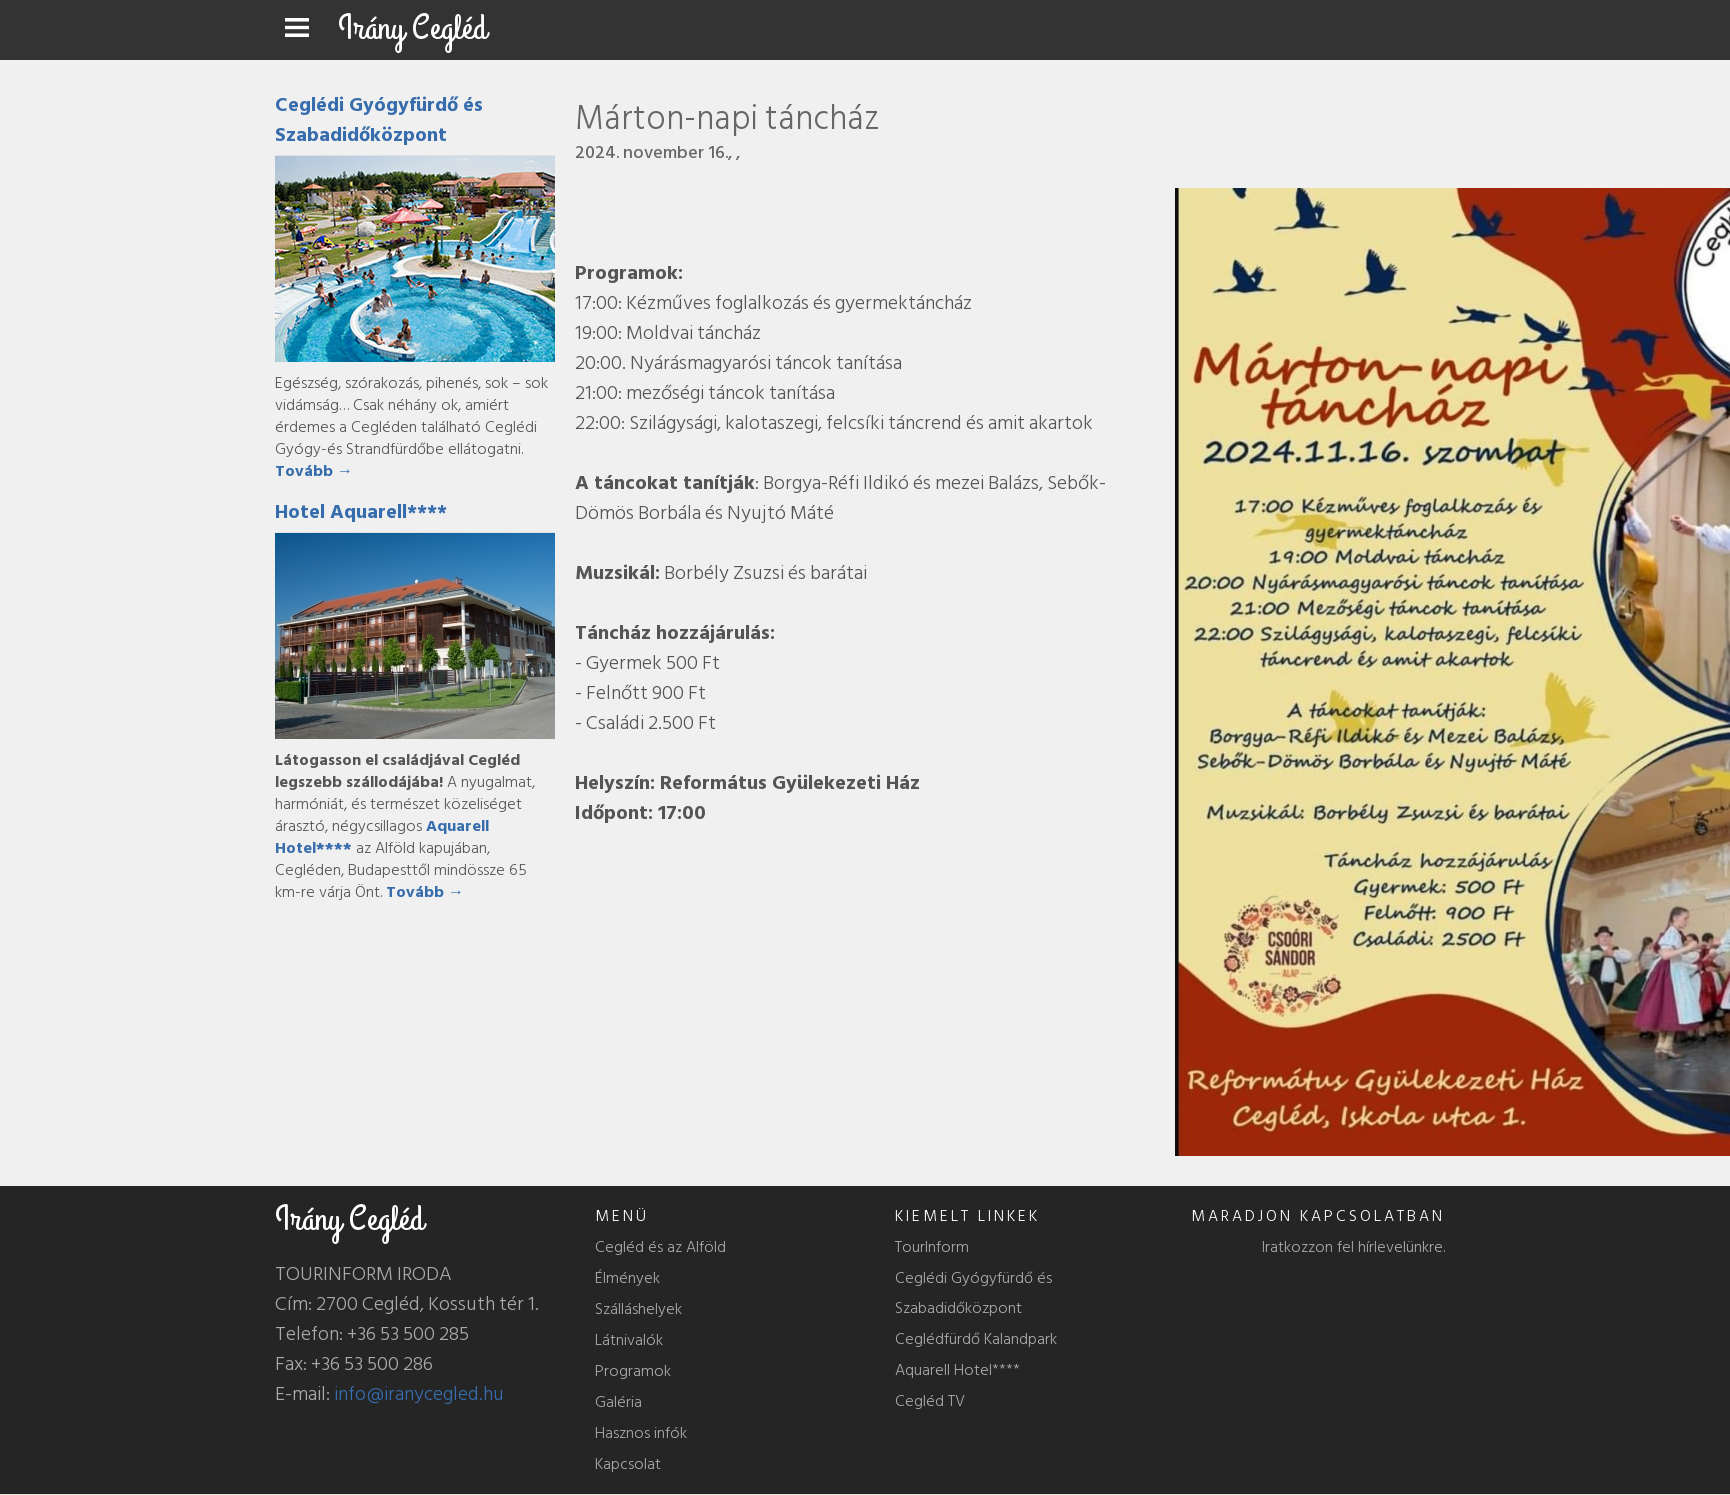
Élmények (627, 1278)
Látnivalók (629, 1340)
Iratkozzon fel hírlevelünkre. (1353, 1247)
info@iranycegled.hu (419, 1394)
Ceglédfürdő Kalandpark (976, 1339)
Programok (633, 1371)
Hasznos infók (641, 1433)
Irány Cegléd (412, 28)
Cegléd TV (930, 1401)
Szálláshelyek (638, 1309)
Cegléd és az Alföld (660, 1247)
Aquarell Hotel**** (957, 1370)
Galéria (618, 1402)
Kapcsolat (628, 1464)
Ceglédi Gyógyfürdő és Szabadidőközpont (379, 120)
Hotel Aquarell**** (361, 512)
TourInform (932, 1247)
